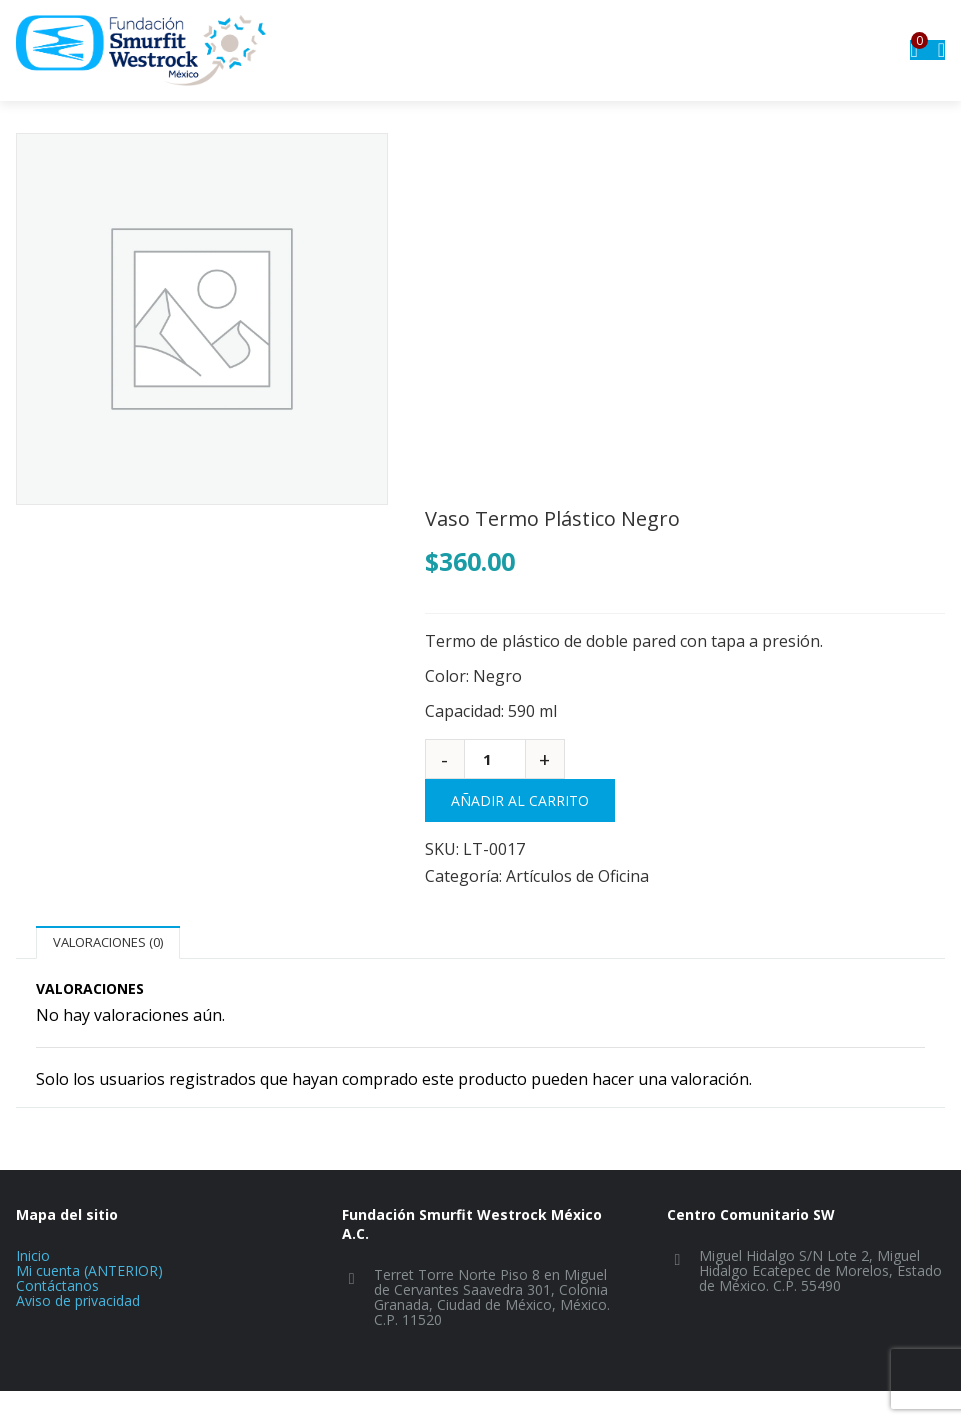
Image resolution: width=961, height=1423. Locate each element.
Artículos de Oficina (577, 876)
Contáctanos (57, 1285)
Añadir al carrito (520, 800)
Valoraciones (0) (108, 942)
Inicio (33, 1255)
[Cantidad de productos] (495, 759)
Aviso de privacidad (78, 1300)
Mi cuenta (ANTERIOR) (89, 1270)
